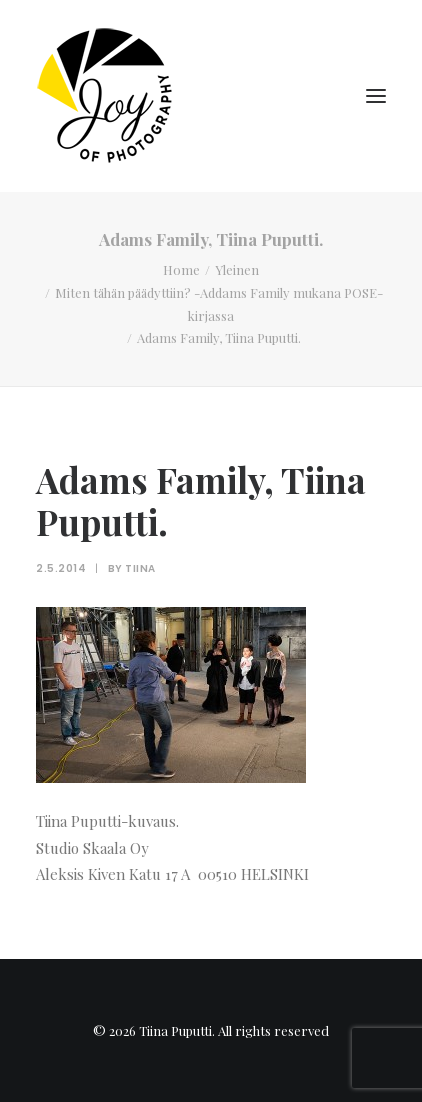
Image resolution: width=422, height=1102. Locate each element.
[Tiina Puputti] (111, 96)
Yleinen (237, 269)
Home (181, 269)
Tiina (140, 568)
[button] (376, 96)
